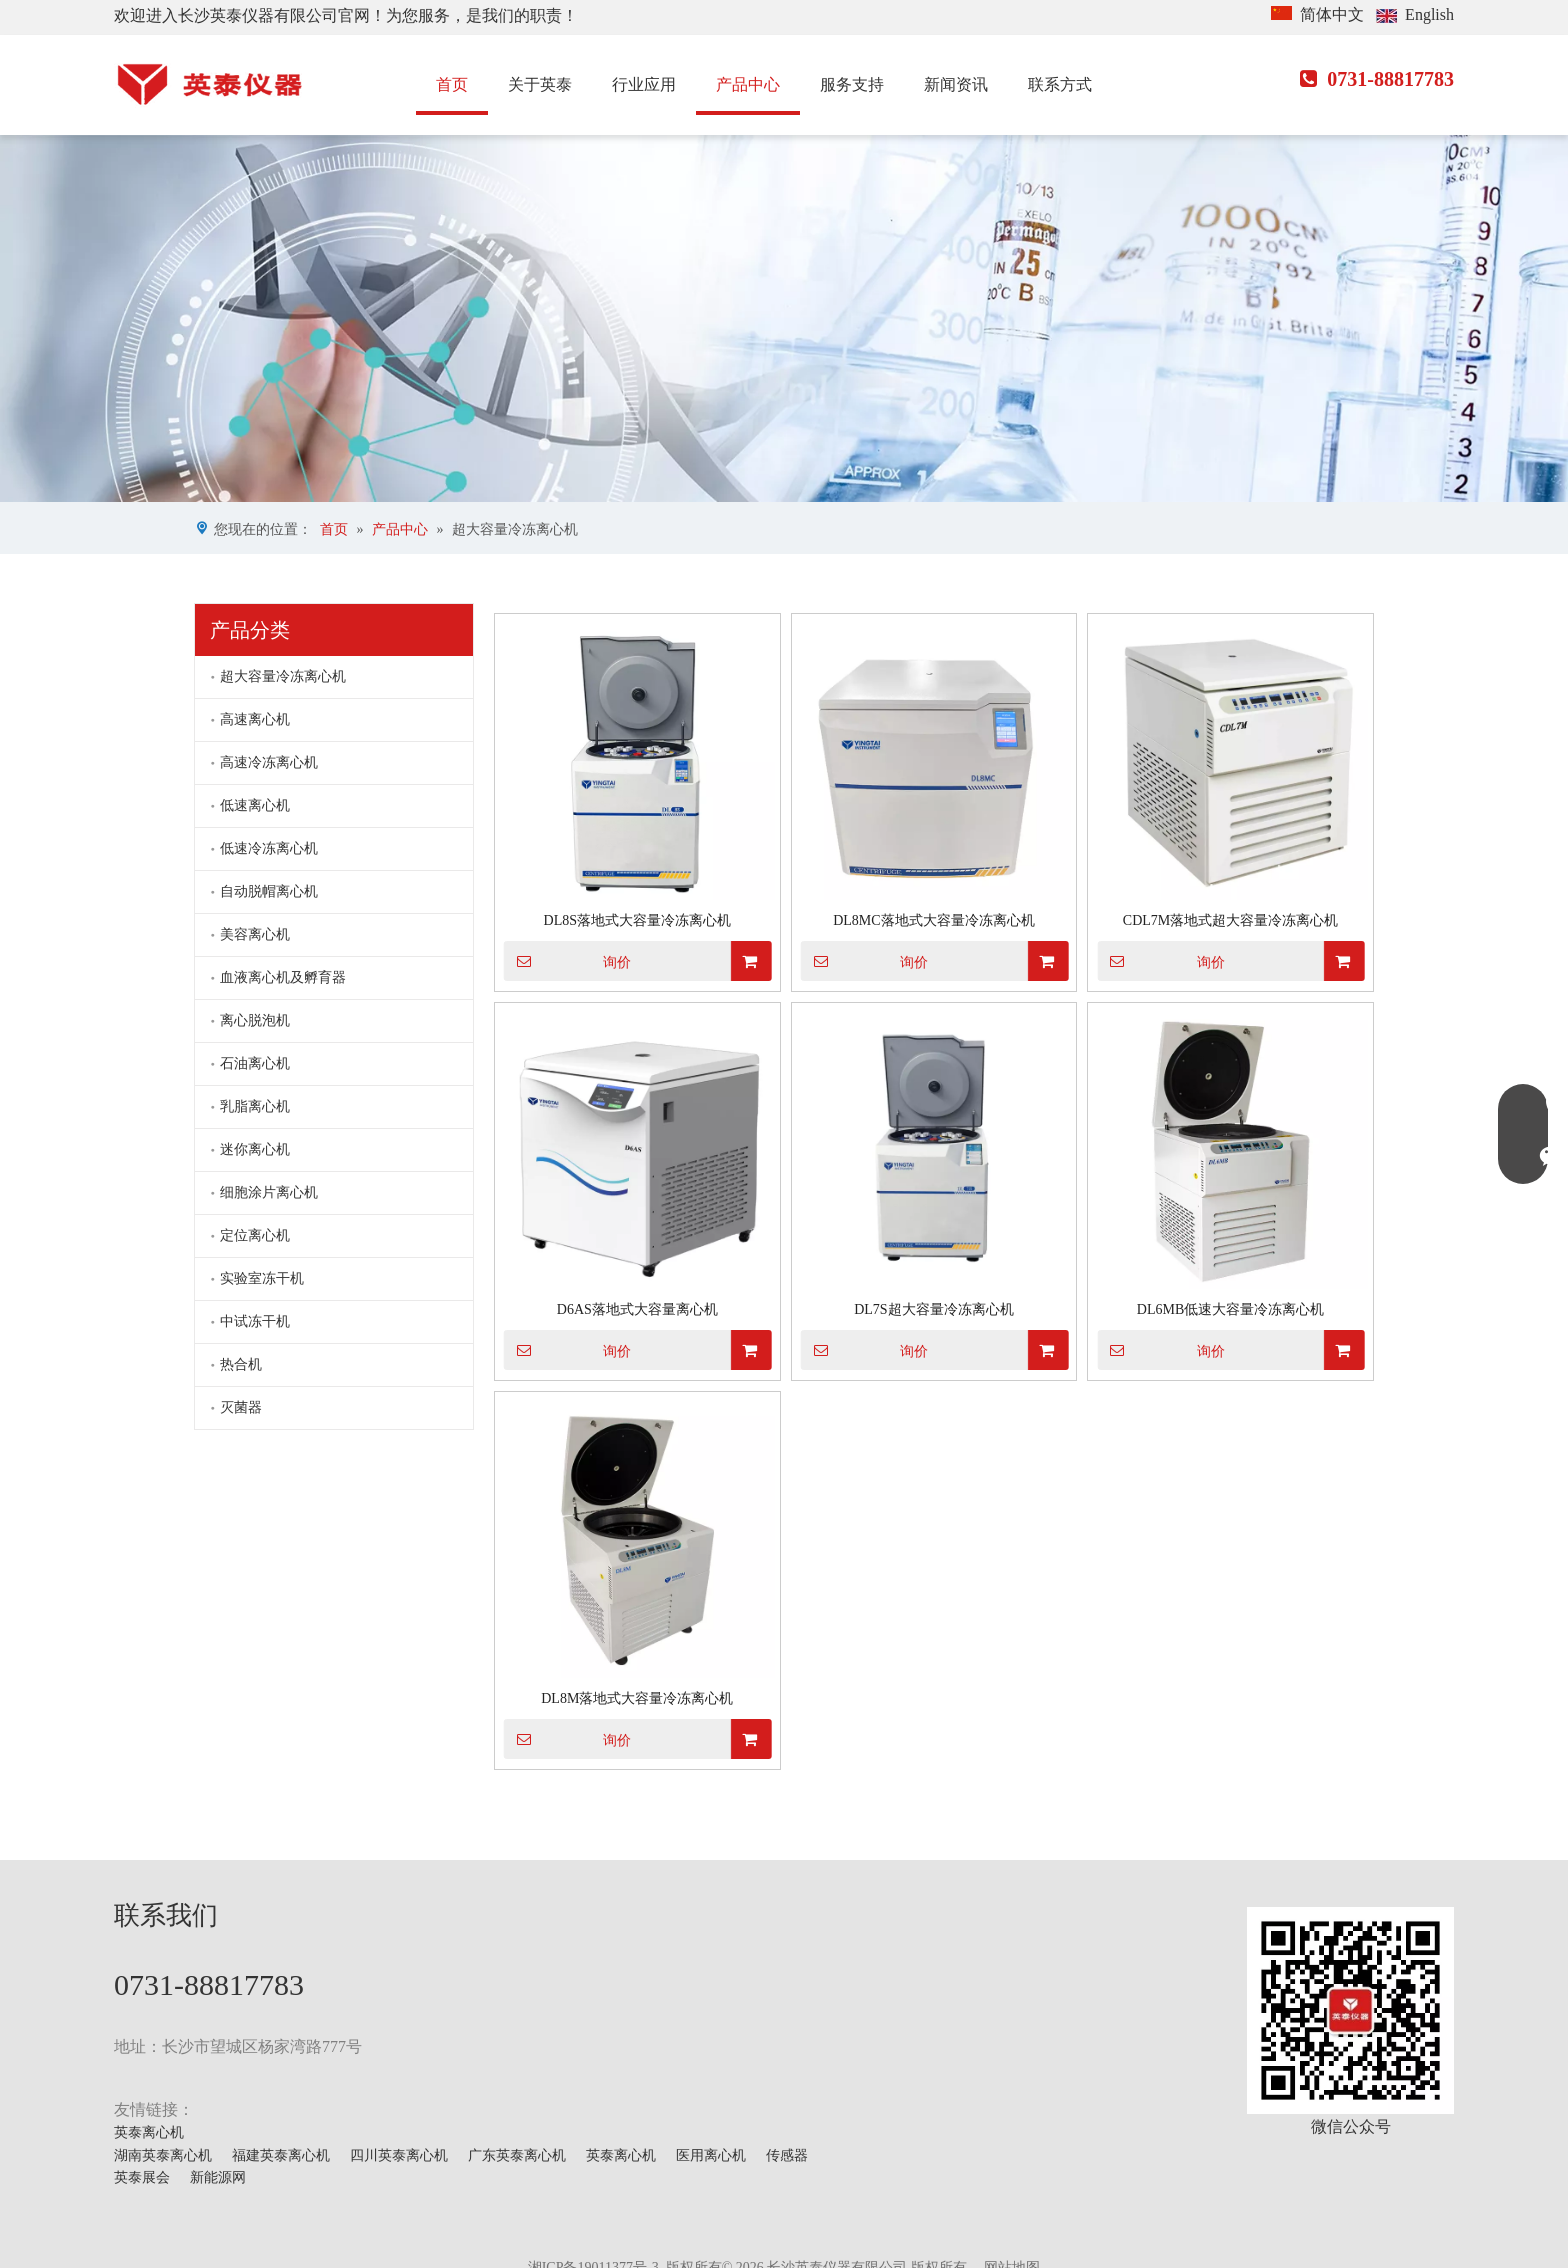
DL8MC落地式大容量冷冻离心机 (933, 920)
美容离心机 (255, 934)
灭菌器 (241, 1407)
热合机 (241, 1364)
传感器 (787, 2155)
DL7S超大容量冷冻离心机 (933, 1309)
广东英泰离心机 (517, 2155)
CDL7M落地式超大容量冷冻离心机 (1230, 920)
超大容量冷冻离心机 (283, 676)
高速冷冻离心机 (269, 762)
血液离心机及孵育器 (283, 977)
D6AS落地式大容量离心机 (637, 1309)
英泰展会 (142, 2177)
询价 (567, 961)
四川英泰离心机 (399, 2155)
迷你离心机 (255, 1149)
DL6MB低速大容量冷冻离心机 (1230, 1309)
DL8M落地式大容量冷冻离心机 (637, 1698)
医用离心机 (711, 2155)
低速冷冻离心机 (269, 848)
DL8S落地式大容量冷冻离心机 (637, 920)
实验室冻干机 (262, 1278)
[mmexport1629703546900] (1350, 2010)
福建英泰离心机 (281, 2155)
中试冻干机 (255, 1321)
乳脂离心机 (255, 1106)
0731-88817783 (1377, 79)
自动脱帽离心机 (269, 891)
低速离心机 (255, 805)
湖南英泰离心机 (163, 2155)
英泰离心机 (149, 2132)
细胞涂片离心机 (269, 1192)
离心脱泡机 (255, 1020)
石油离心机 (255, 1063)
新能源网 (218, 2177)
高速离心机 (255, 719)
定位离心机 (255, 1235)
